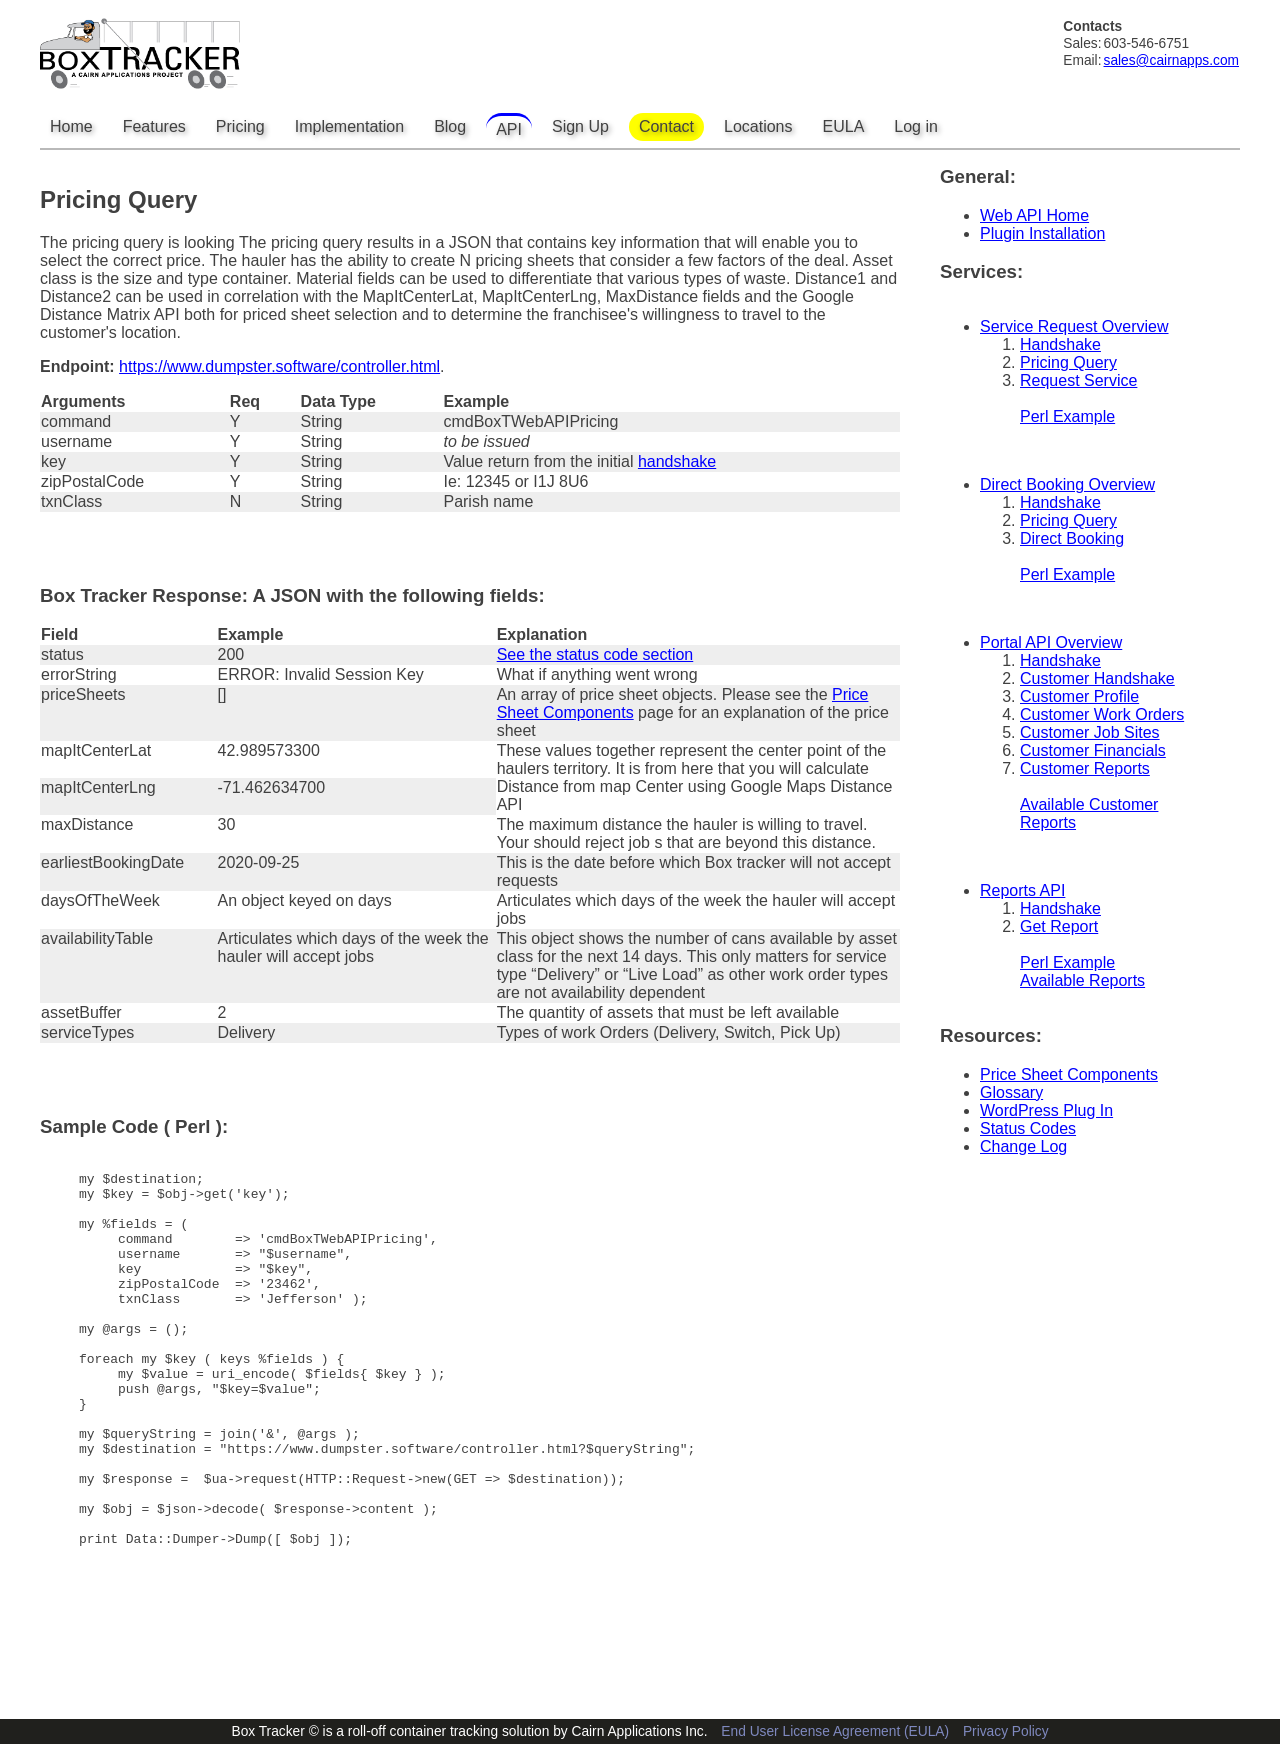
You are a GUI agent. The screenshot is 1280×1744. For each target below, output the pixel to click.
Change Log (1023, 1146)
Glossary (1011, 1092)
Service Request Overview (1074, 326)
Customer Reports (1085, 768)
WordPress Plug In (1046, 1110)
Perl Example (1067, 416)
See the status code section (595, 654)
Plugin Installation (1042, 233)
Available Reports (1082, 980)
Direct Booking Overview (1067, 484)
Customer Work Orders (1102, 714)
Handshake (1060, 344)
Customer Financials (1093, 750)
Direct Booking (1072, 538)
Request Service (1078, 380)
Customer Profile (1079, 696)
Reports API (1022, 890)
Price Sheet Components (1069, 1074)
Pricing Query (1068, 362)
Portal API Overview (1051, 642)
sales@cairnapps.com (1171, 60)
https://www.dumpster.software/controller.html (279, 366)
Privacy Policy (1006, 1731)
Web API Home (1034, 215)
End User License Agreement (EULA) (835, 1731)
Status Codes (1028, 1128)
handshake (677, 461)
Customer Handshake (1097, 678)
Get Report (1059, 926)
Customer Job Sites (1090, 732)
